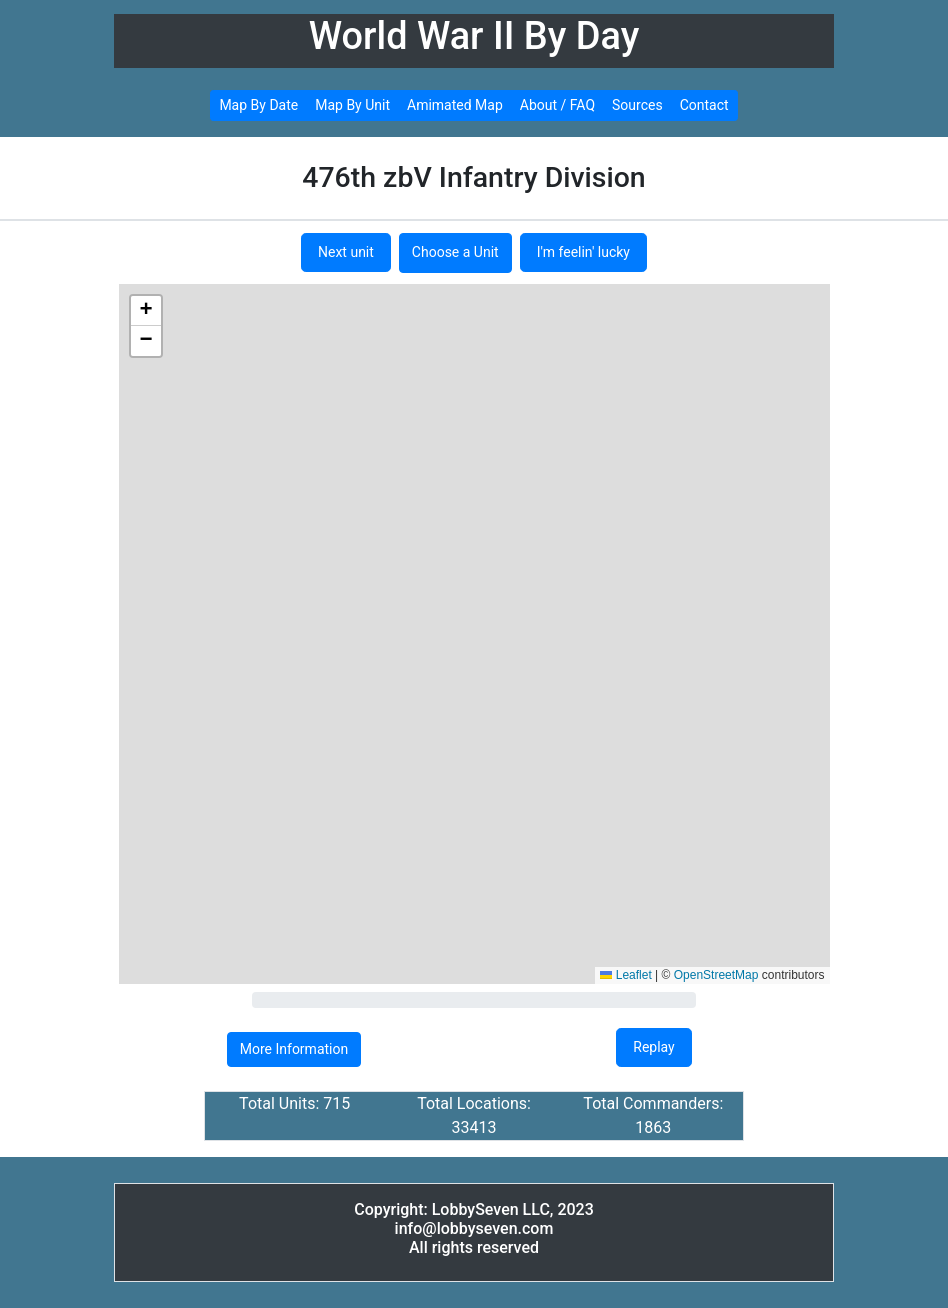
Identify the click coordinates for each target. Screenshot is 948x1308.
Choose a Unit (455, 252)
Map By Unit (352, 105)
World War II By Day (474, 36)
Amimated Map (455, 105)
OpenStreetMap (716, 975)
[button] (146, 311)
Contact (704, 105)
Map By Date (258, 105)
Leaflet (625, 975)
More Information (294, 1049)
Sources (637, 105)
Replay (653, 1047)
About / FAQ (557, 105)
